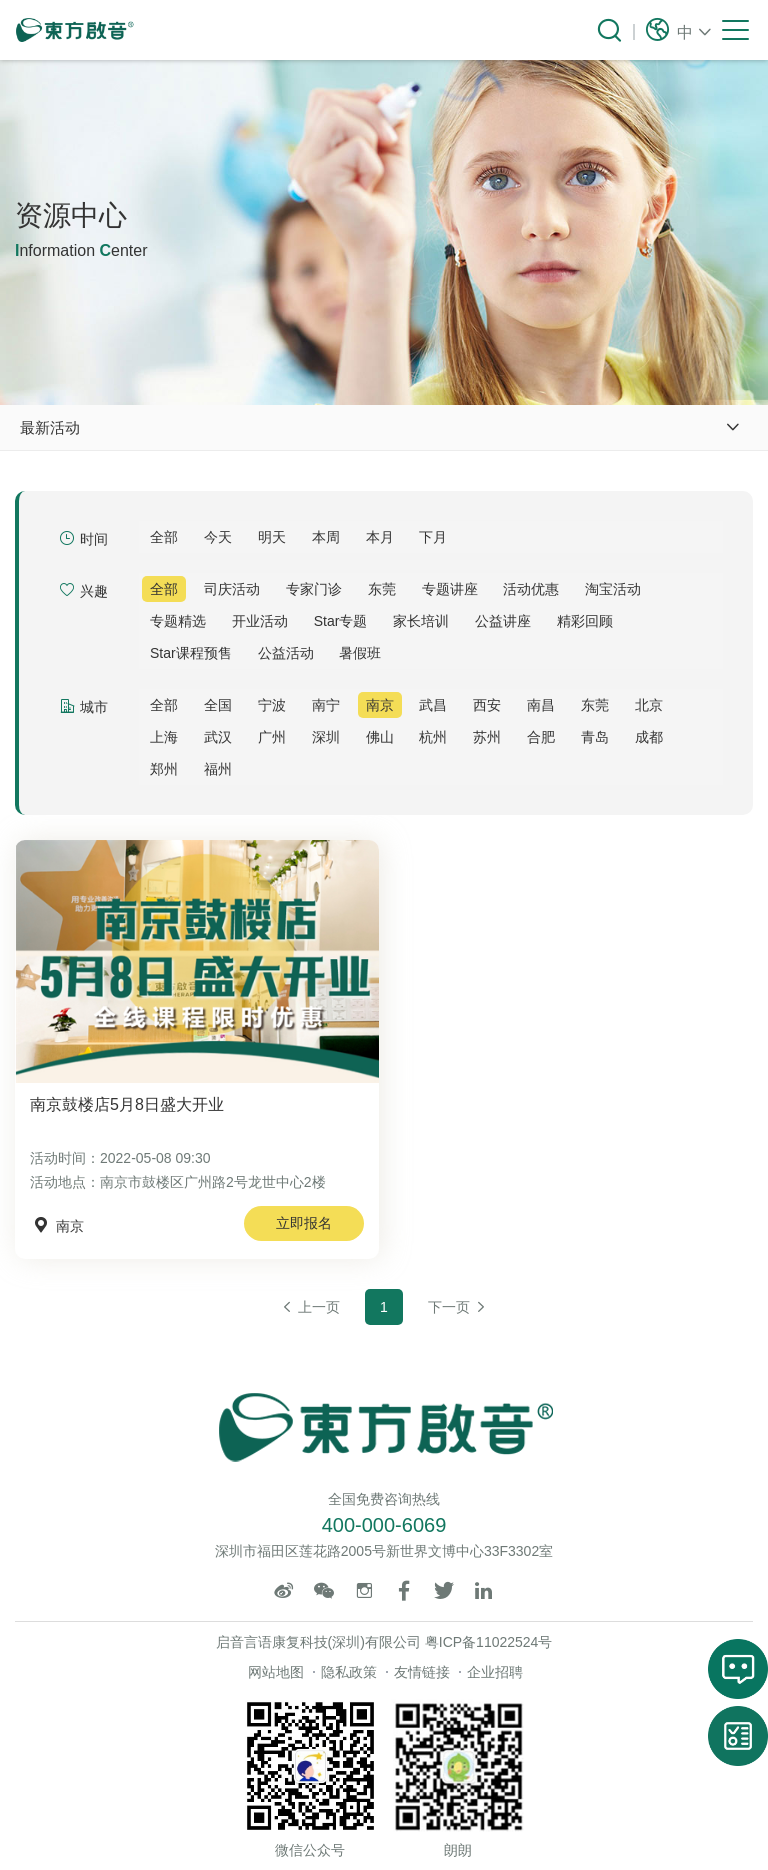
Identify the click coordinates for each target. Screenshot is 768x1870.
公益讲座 (503, 621)
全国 (218, 705)
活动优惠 (531, 589)
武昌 (433, 705)
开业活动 (260, 621)
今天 (218, 537)
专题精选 (178, 621)
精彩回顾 (585, 621)
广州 (272, 737)
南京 (380, 705)
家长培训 (421, 621)
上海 (164, 737)
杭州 (433, 737)
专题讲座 (450, 589)
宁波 (272, 705)
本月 (380, 537)
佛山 (380, 737)
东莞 (382, 589)
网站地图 (276, 1672)
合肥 (541, 737)
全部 (164, 537)
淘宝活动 (613, 589)
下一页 (458, 1307)
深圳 (326, 737)
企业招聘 (495, 1672)
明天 (272, 537)
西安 (487, 705)
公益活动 (286, 653)
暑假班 (360, 653)
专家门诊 (314, 589)
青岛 (595, 737)
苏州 (487, 737)
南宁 (326, 705)
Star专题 (341, 621)
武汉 (218, 737)
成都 (649, 737)
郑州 (164, 769)
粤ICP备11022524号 (489, 1642)
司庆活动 (232, 589)
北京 (649, 705)
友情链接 (422, 1672)
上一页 (310, 1307)
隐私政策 (349, 1672)
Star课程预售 (191, 653)
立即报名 (304, 1223)
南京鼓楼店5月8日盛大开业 (127, 1104)
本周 (326, 537)
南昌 (541, 705)
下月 (433, 537)
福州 (218, 769)
